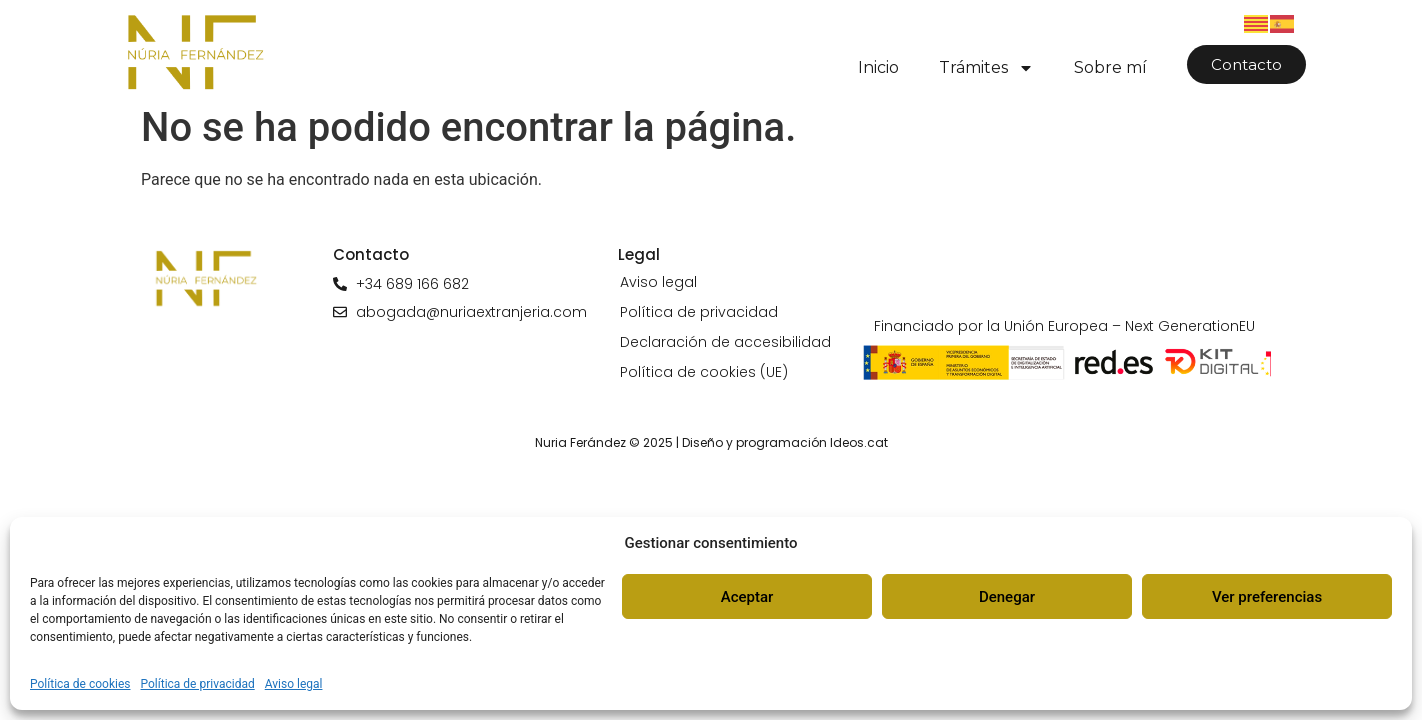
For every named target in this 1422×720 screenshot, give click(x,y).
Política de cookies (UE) (704, 372)
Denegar (1007, 597)
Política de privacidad (198, 684)
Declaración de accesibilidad (725, 342)
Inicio (878, 67)
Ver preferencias (1267, 597)
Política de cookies (80, 684)
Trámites (986, 68)
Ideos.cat (859, 442)
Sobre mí (1110, 67)
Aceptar (747, 597)
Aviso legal (294, 684)
